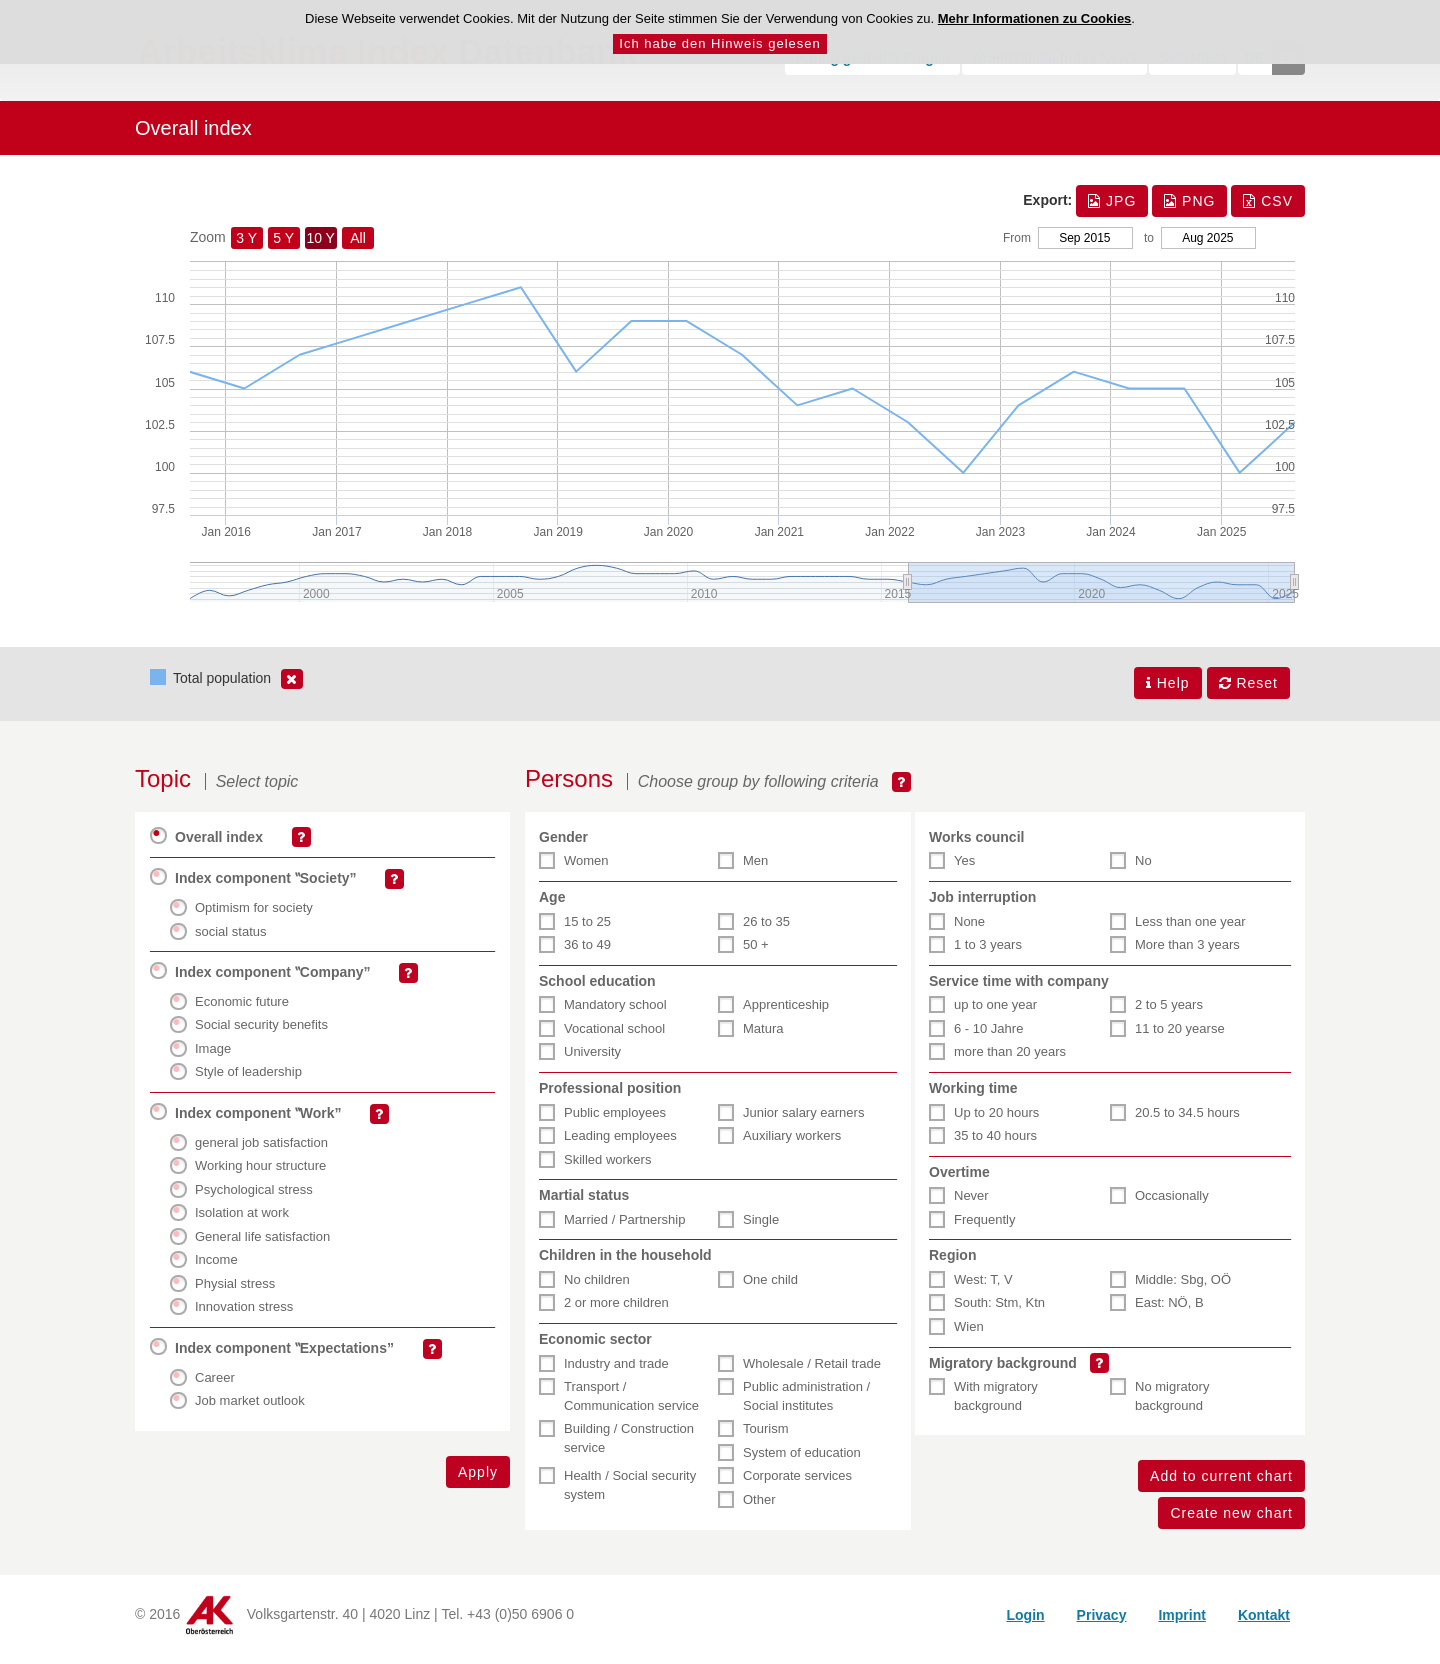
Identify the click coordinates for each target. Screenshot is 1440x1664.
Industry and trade (616, 1372)
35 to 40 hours (995, 1144)
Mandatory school (615, 1013)
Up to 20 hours (996, 1121)
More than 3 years (1187, 953)
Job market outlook (250, 1409)
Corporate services (797, 1484)
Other (759, 1508)
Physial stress (235, 1292)
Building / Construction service (629, 1447)
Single (761, 1228)
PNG (1189, 212)
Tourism (766, 1437)
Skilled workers (607, 1168)
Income (216, 1268)
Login (1025, 1624)
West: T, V (983, 1288)
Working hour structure (260, 1174)
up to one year (995, 1013)
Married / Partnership (624, 1228)
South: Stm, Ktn (999, 1312)
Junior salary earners (803, 1121)
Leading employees (620, 1144)
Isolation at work (242, 1221)
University (592, 1060)
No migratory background (1172, 1405)
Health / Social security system (630, 1494)
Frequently (984, 1228)
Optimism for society (254, 916)
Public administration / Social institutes (806, 1405)
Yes (964, 870)
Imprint (1181, 1624)
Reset (1248, 694)
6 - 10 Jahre (988, 1037)
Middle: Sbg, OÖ (1183, 1288)
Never (971, 1204)
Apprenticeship (786, 1013)
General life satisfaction (262, 1245)
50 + (756, 953)
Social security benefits (261, 1033)
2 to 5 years (1169, 1013)
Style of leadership (248, 1080)
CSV (1268, 212)
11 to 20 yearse (1180, 1037)
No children (597, 1288)
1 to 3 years (988, 953)
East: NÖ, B (1169, 1312)
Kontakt (1264, 1624)
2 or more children (616, 1312)
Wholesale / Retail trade (812, 1372)
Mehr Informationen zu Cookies (1035, 18)
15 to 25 (587, 930)
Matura (763, 1037)
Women (586, 870)
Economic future (242, 1010)
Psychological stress (254, 1198)
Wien (969, 1335)
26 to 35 (766, 930)
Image (213, 1057)
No (1143, 870)
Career (215, 1386)
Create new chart (1231, 1522)
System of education (802, 1461)
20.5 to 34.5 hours (1187, 1121)
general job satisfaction (261, 1151)
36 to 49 (587, 953)
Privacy (1102, 1624)
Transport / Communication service (631, 1405)
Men (755, 870)
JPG (1112, 212)
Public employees (615, 1121)
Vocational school (614, 1037)
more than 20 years (1010, 1060)
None (969, 930)
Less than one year (1190, 930)
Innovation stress (244, 1316)
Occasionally (1172, 1204)
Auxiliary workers (792, 1144)
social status (231, 940)
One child (770, 1288)
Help (1168, 694)
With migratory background (996, 1405)
